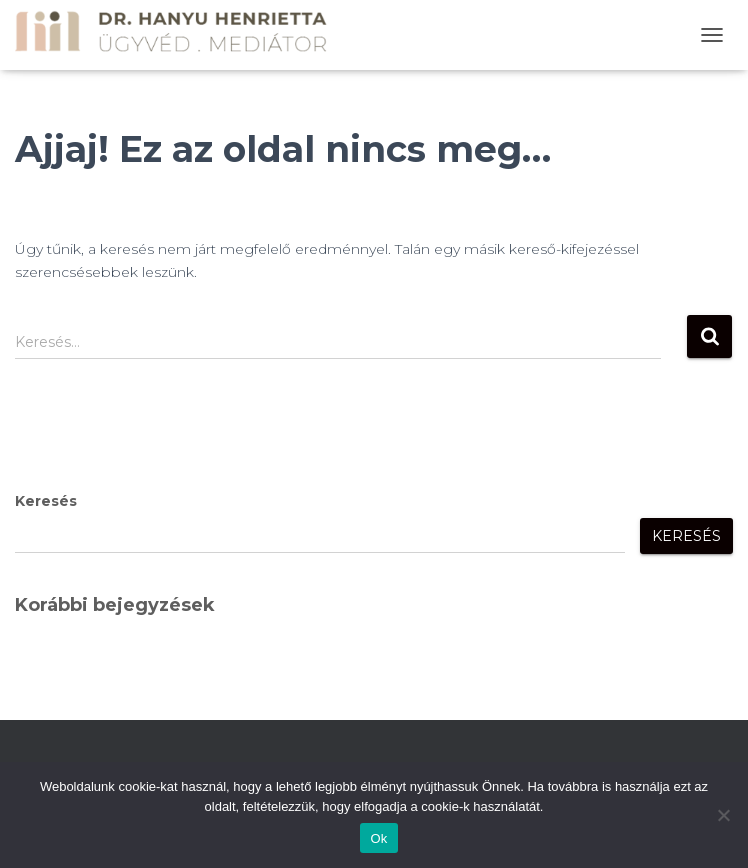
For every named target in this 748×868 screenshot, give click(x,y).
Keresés (46, 501)
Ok (378, 838)
